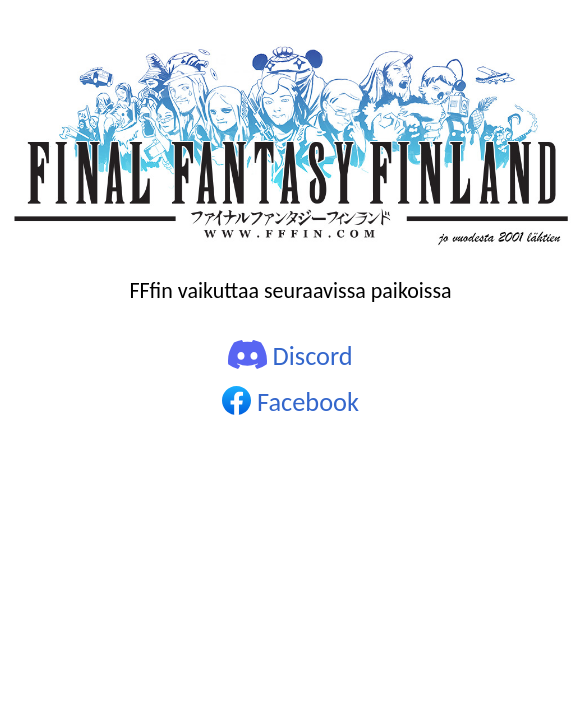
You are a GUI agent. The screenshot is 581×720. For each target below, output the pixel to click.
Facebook (290, 402)
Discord (290, 356)
